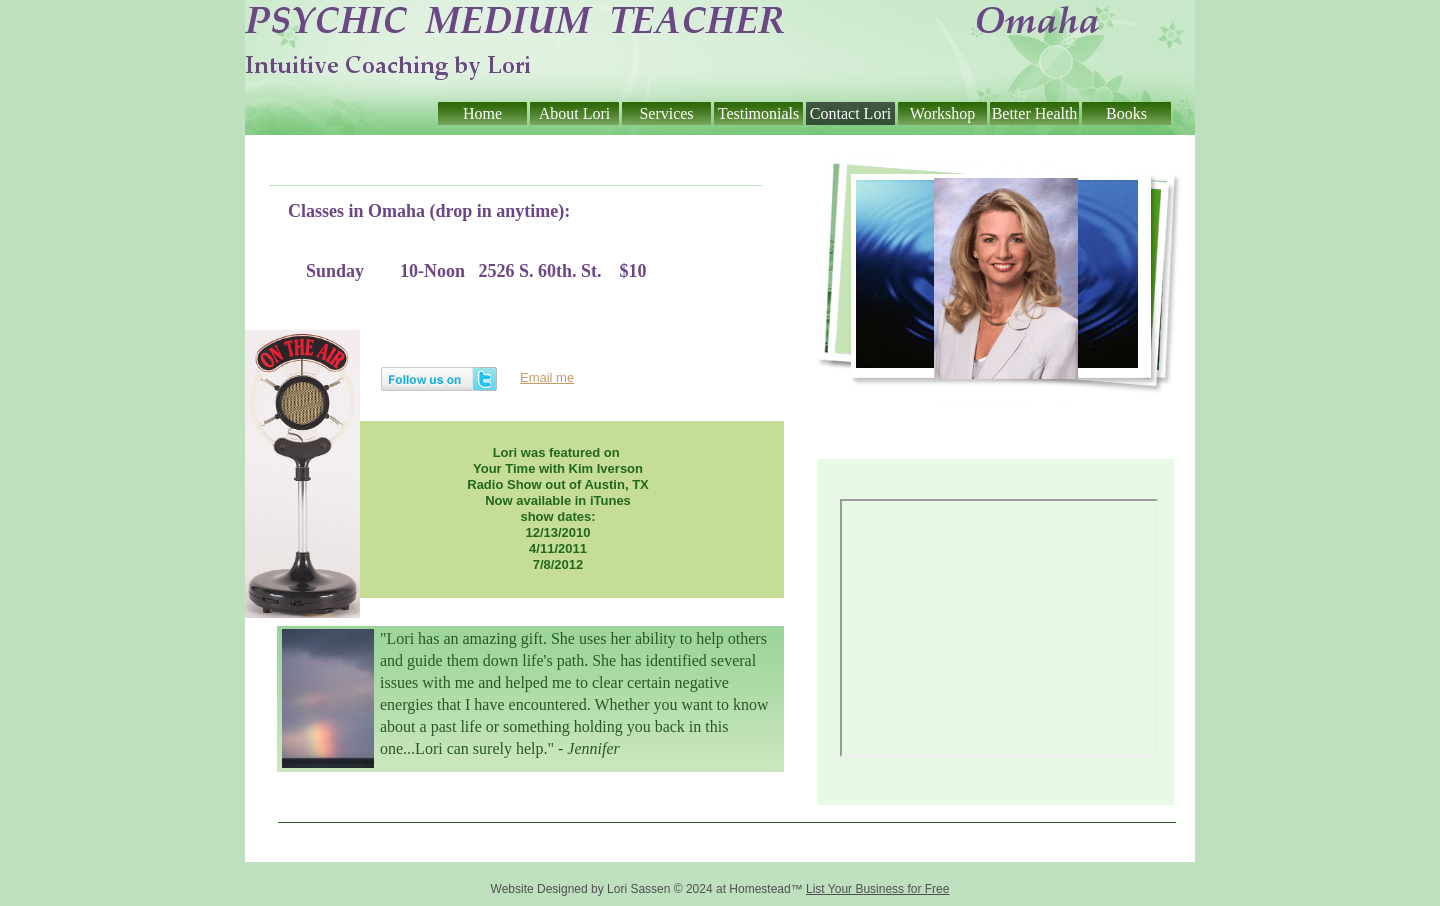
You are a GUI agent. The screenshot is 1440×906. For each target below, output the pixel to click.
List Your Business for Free (877, 889)
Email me (547, 377)
